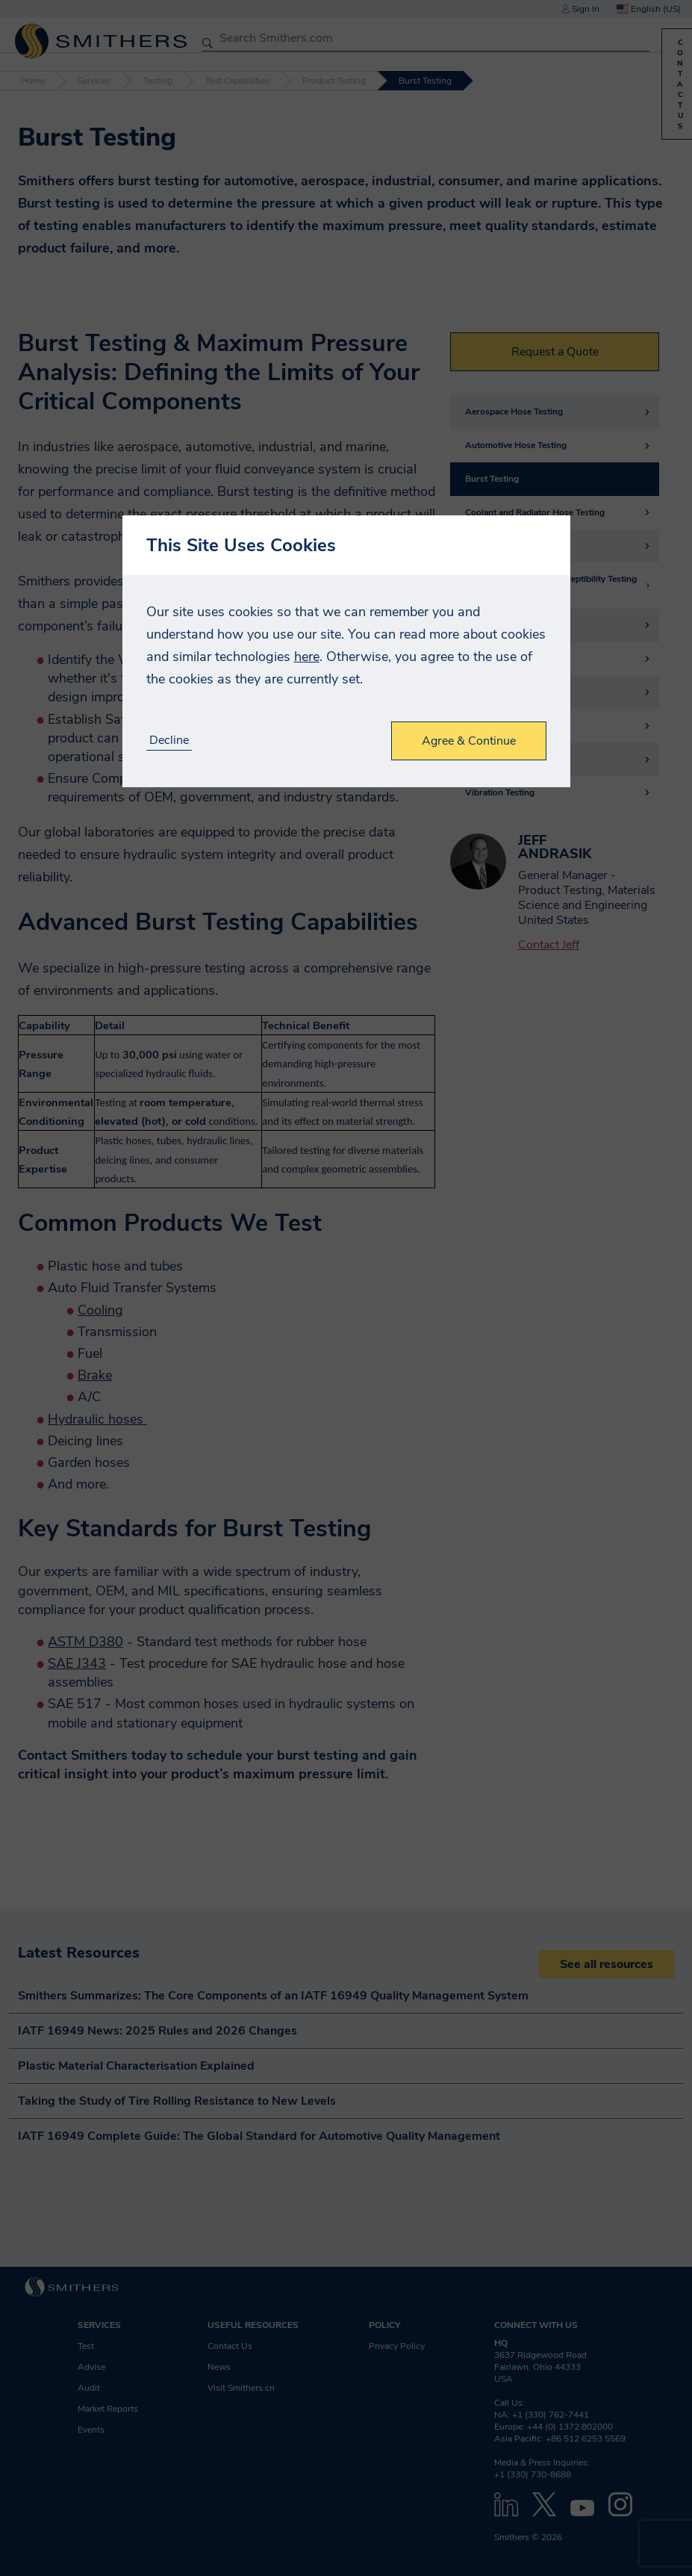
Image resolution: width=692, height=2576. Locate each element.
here (306, 656)
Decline (169, 740)
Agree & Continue (469, 741)
